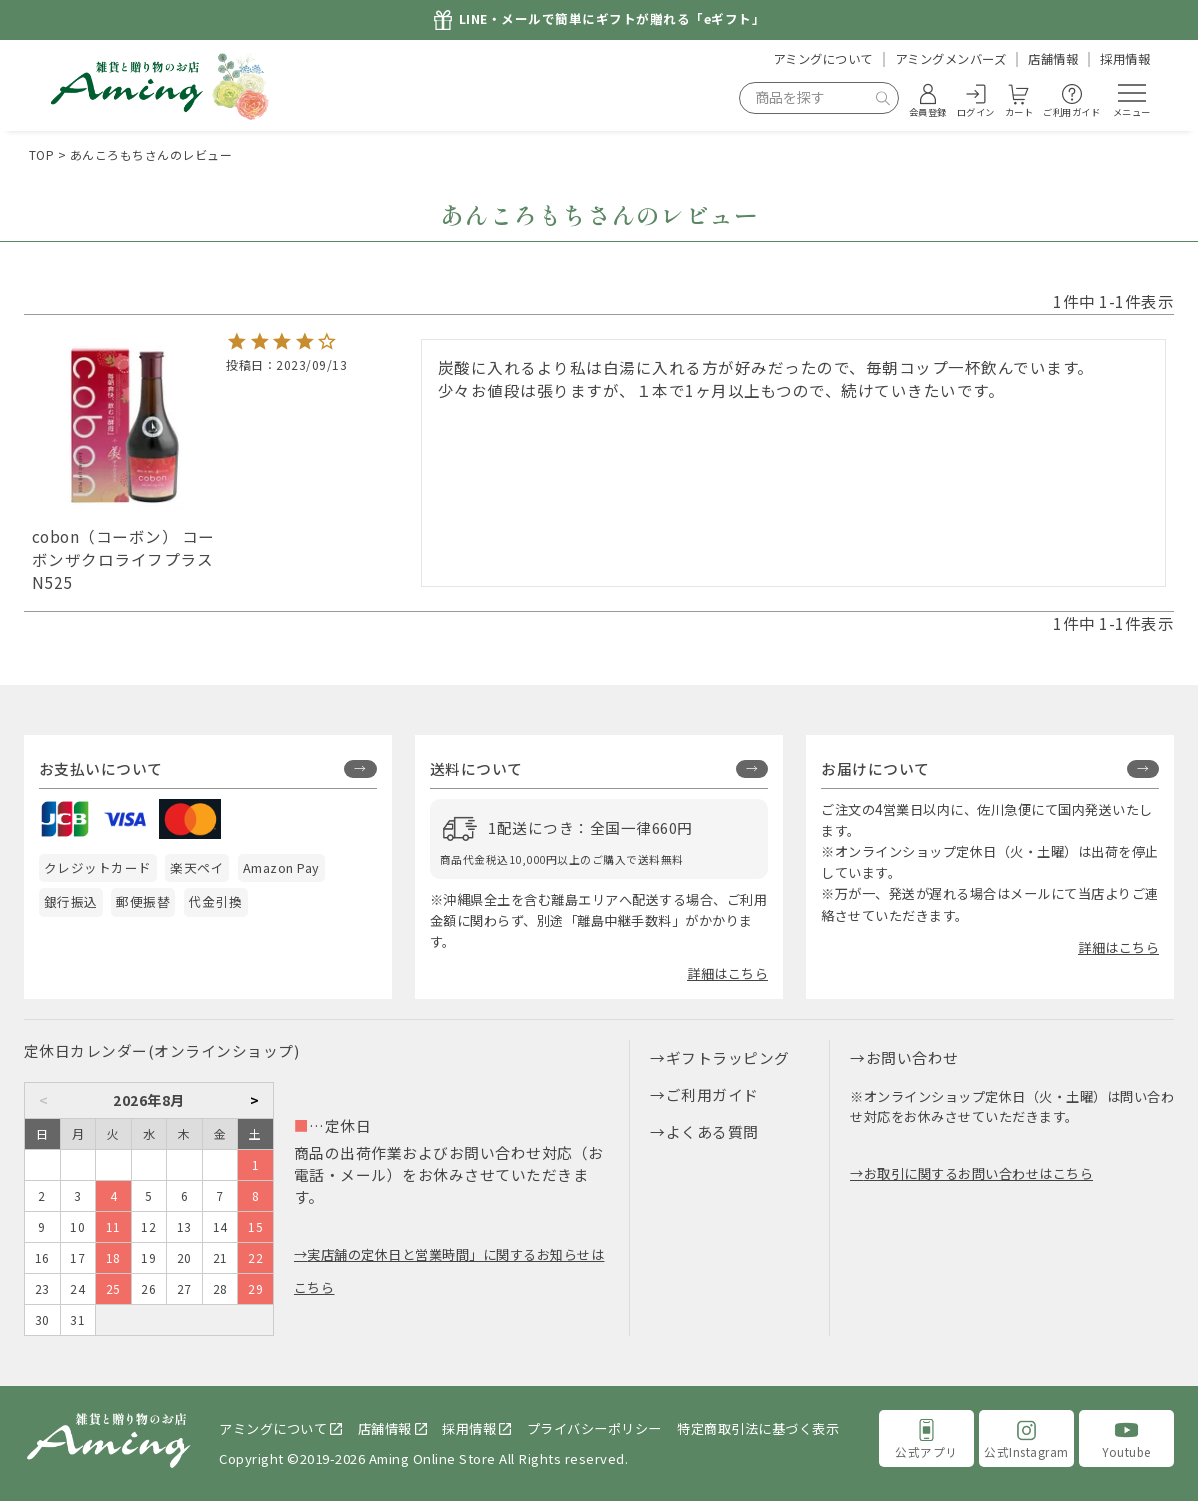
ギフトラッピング (728, 1057)
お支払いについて (101, 768)
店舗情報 (1053, 59)
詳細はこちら (727, 973)
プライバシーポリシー (594, 1428)
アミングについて (823, 59)
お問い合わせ (912, 1057)
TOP (42, 154)
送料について (476, 768)
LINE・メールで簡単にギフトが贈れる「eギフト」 (612, 19)
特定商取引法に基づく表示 (758, 1428)
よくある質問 (712, 1131)
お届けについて (875, 768)
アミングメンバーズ (951, 59)
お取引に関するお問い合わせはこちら (979, 1173)
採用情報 (1125, 59)
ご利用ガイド (712, 1094)
